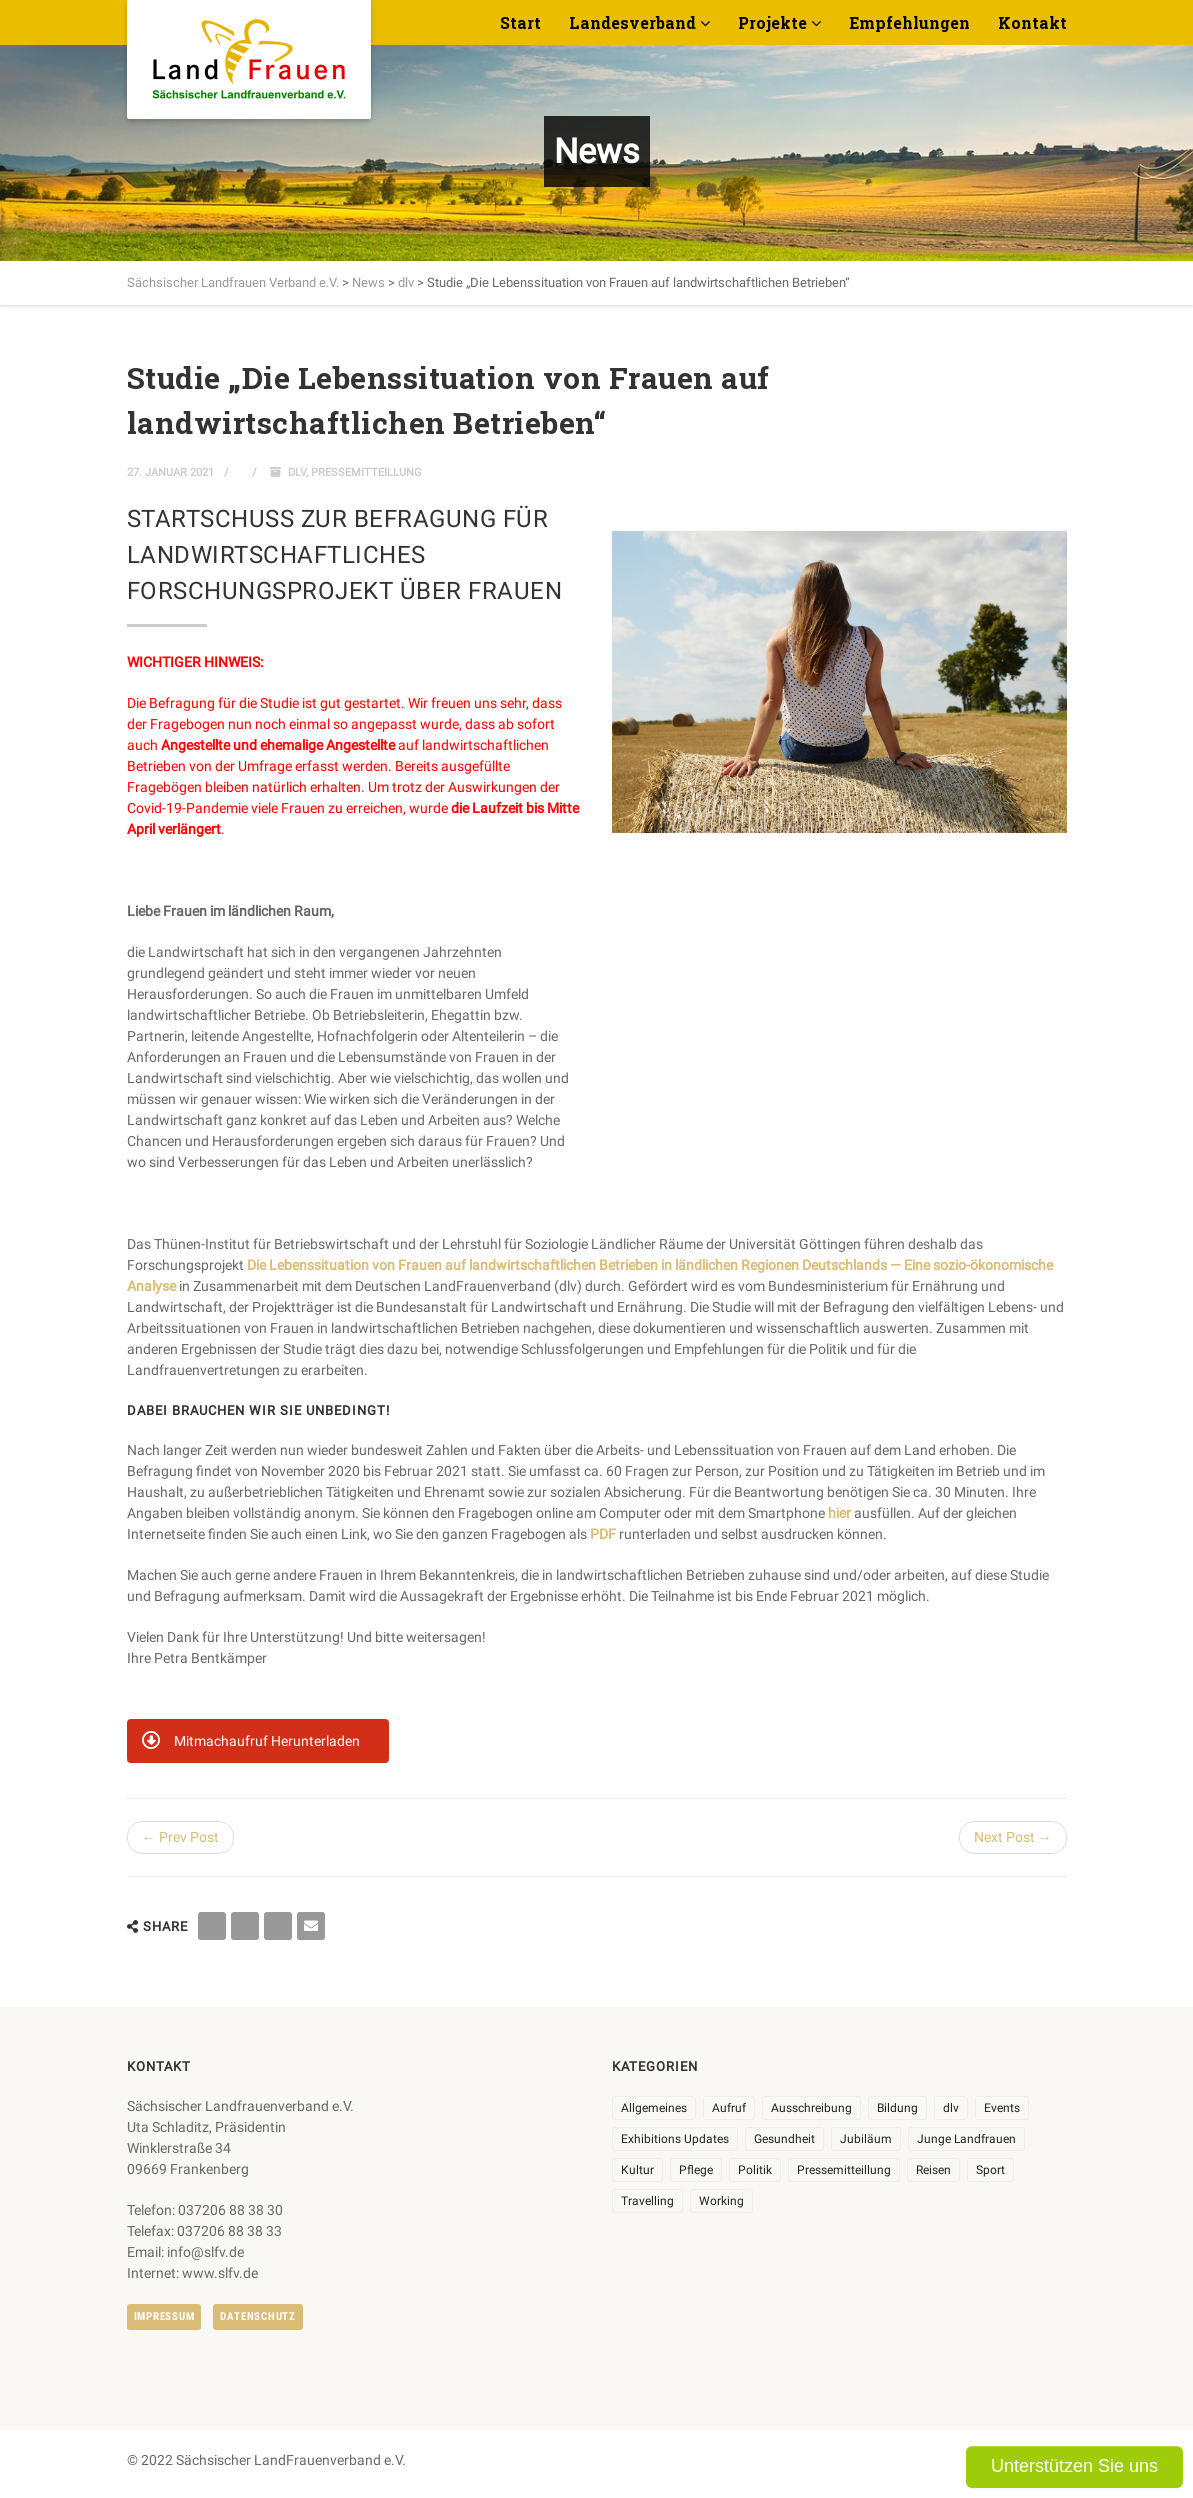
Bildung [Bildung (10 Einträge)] (897, 2108)
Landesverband (632, 22)
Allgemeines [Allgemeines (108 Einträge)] (654, 2108)
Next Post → (1013, 1837)
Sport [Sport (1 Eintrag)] (990, 2170)
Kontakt (1032, 22)
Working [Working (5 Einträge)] (721, 2201)
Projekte (772, 22)
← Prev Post (180, 1837)
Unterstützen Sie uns (1074, 2466)
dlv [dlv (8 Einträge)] (951, 2108)
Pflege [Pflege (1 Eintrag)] (696, 2170)
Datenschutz (257, 2316)
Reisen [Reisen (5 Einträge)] (933, 2170)
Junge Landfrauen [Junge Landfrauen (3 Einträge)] (966, 2139)
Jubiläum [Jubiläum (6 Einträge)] (866, 2139)
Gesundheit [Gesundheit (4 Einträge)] (784, 2139)
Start (520, 22)
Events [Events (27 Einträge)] (1002, 2108)
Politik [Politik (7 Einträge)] (755, 2170)
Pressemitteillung (366, 472)
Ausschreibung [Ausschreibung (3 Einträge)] (811, 2108)
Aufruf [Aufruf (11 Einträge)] (729, 2108)
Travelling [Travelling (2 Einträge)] (647, 2201)
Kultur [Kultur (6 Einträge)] (637, 2170)
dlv (297, 472)
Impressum (164, 2316)
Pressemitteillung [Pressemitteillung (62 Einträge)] (844, 2170)
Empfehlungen (909, 22)
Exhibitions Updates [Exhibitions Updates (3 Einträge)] (675, 2139)
